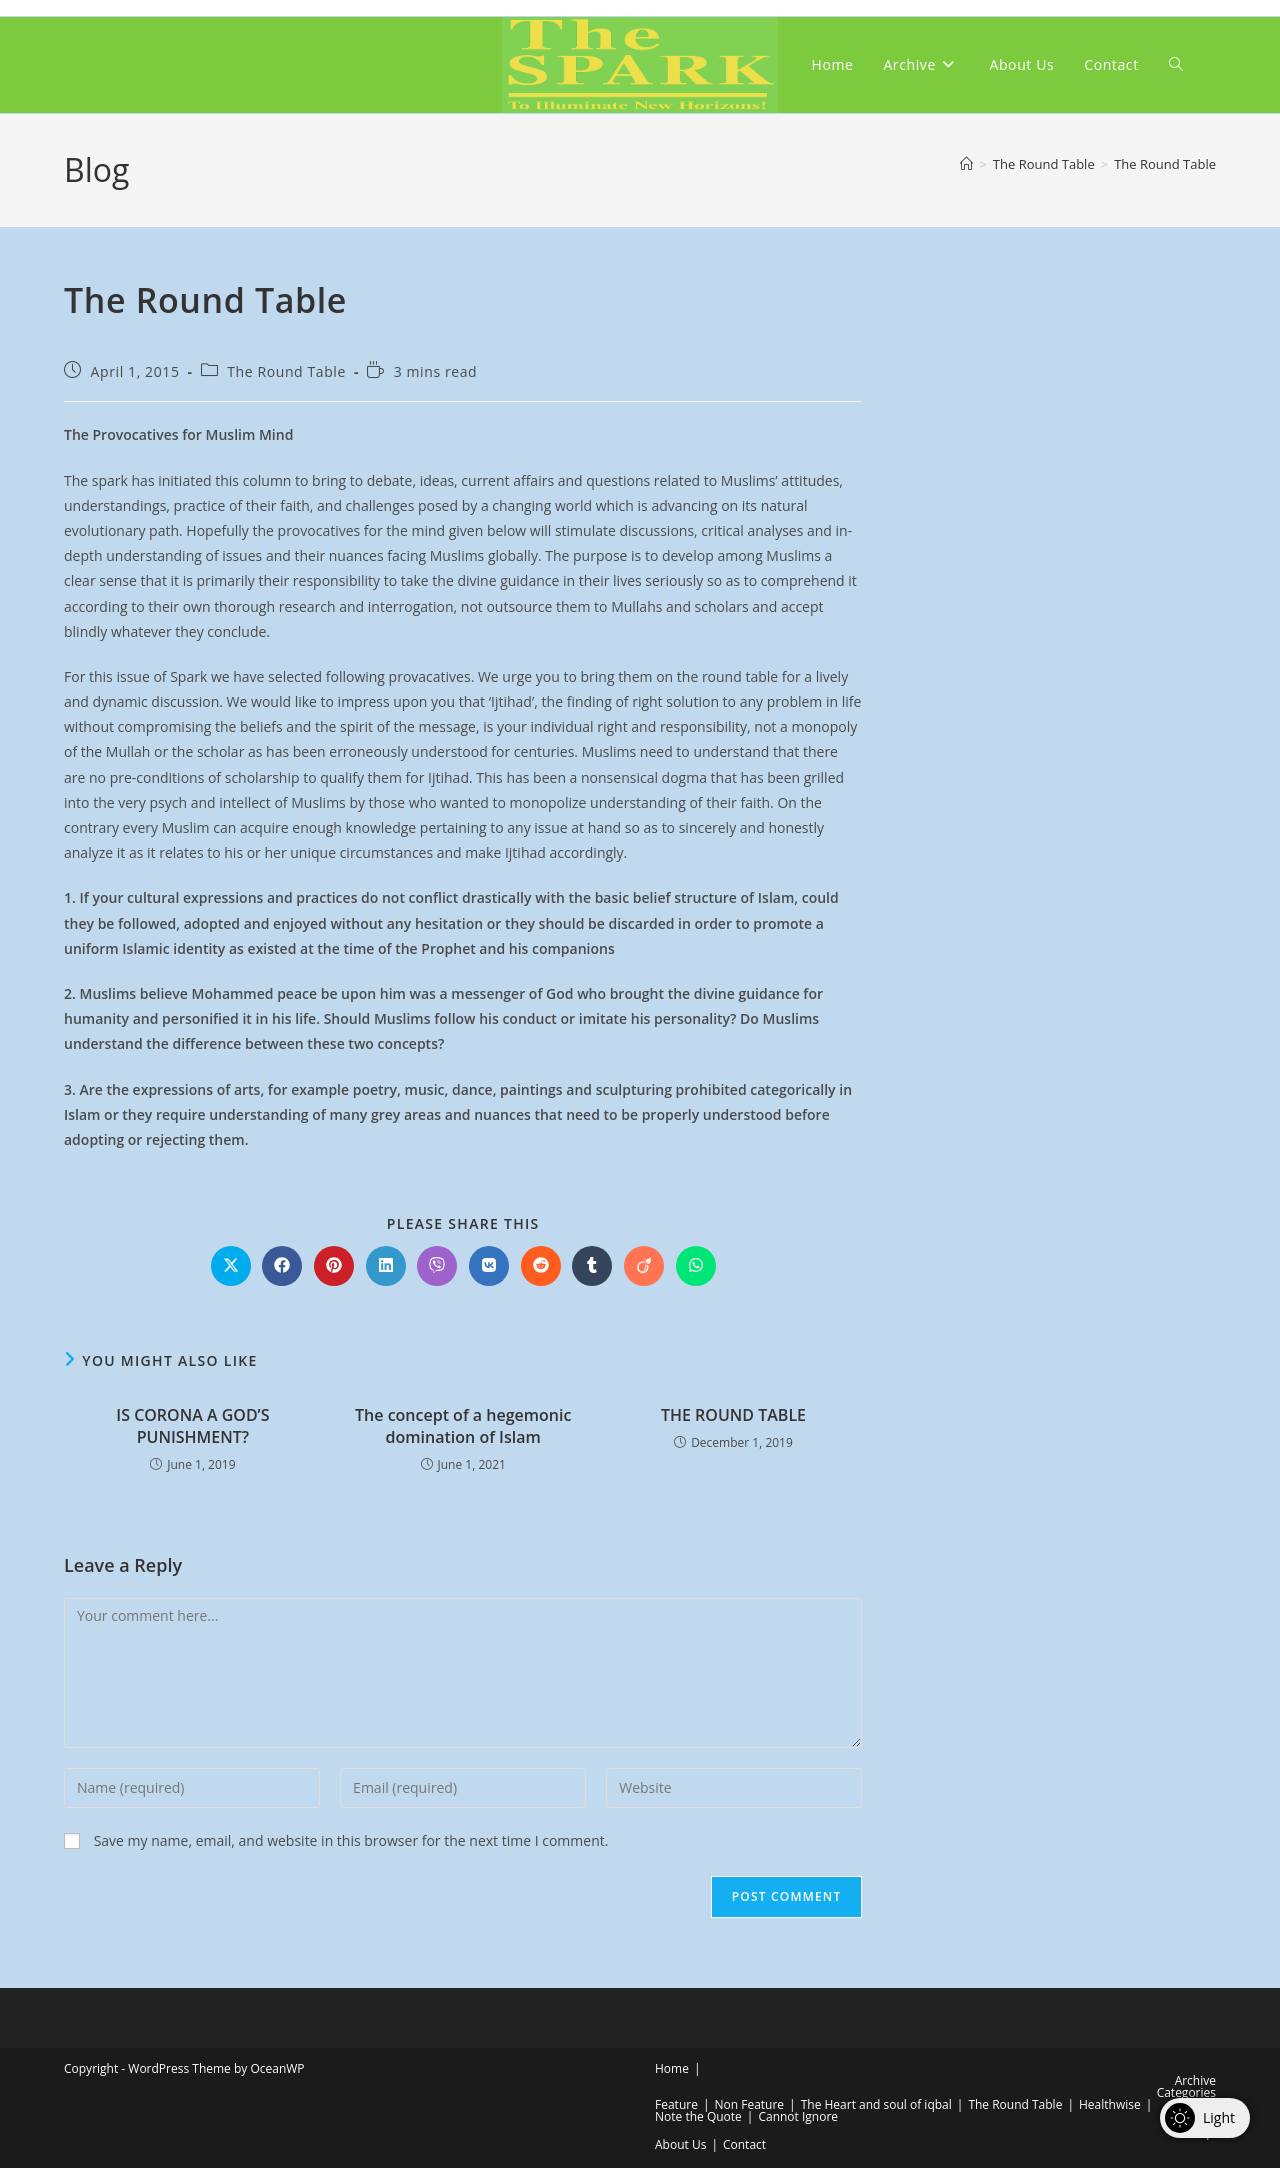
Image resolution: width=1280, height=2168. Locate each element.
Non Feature (749, 2104)
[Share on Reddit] (541, 1266)
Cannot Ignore (798, 2116)
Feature (676, 2104)
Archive (1195, 2080)
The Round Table (1165, 164)
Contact (744, 2144)
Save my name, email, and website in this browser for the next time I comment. (351, 1840)
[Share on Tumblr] (592, 1266)
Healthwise (1110, 2104)
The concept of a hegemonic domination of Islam (463, 1426)
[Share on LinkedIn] (386, 1266)
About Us (680, 2144)
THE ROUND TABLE (733, 1415)
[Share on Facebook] (282, 1266)
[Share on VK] (489, 1266)
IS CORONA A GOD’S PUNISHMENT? (192, 1426)
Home (672, 2068)
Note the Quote (698, 2116)
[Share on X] (231, 1266)
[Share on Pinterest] (334, 1266)
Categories (1186, 2092)
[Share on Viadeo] (644, 1266)
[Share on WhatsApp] (696, 1266)
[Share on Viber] (437, 1266)
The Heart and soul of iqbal (876, 2104)
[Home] (966, 164)
